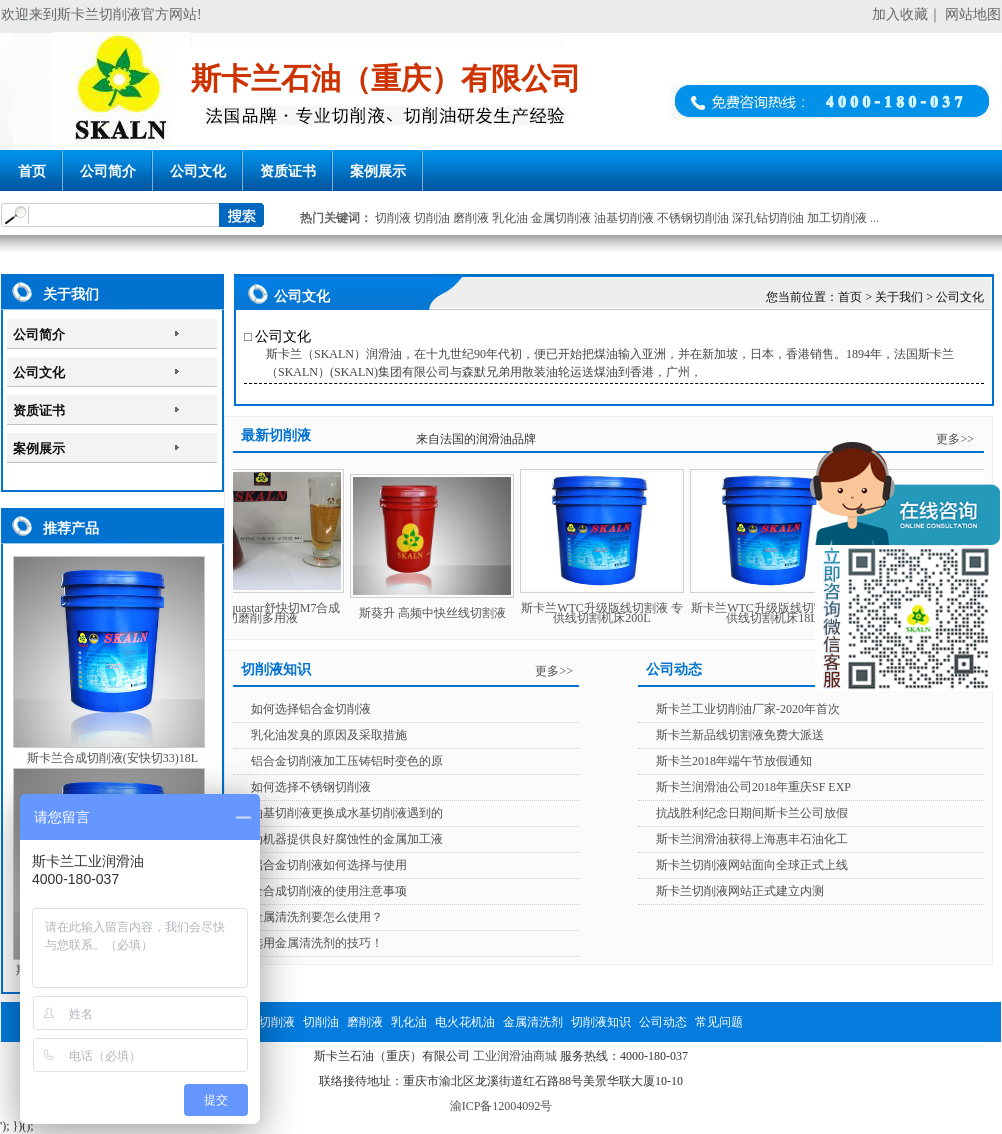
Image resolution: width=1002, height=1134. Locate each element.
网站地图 (973, 14)
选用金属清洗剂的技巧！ (317, 943)
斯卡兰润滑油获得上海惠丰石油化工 (752, 839)
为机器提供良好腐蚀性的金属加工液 (347, 839)
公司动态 (663, 1022)
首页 (32, 171)
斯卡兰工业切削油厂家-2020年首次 (748, 709)
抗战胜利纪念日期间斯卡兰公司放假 (752, 813)
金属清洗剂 (533, 1022)
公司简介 (108, 171)
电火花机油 (465, 1022)
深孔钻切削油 (768, 218)
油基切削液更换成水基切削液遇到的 (347, 813)
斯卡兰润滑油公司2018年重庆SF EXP (753, 787)
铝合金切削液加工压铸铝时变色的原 (347, 761)
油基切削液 (624, 218)
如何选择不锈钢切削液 (311, 787)
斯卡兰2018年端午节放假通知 (734, 761)
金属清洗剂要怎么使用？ (317, 917)
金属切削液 (561, 218)
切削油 (432, 218)
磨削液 (471, 218)
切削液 (393, 218)
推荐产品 (71, 528)
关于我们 (71, 294)
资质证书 (288, 171)
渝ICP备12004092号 (501, 1106)
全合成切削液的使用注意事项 (329, 891)
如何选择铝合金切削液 (311, 709)
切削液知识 (601, 1022)
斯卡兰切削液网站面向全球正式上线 (752, 865)
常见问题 (719, 1022)
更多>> (955, 439)
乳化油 (510, 218)
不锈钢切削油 (693, 218)
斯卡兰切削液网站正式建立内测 (740, 891)
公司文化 (198, 171)
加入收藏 (900, 14)
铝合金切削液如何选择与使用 (329, 865)
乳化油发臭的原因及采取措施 (329, 735)
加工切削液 (837, 218)
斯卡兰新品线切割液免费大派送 (740, 735)
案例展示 (378, 171)
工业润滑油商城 (515, 1056)
